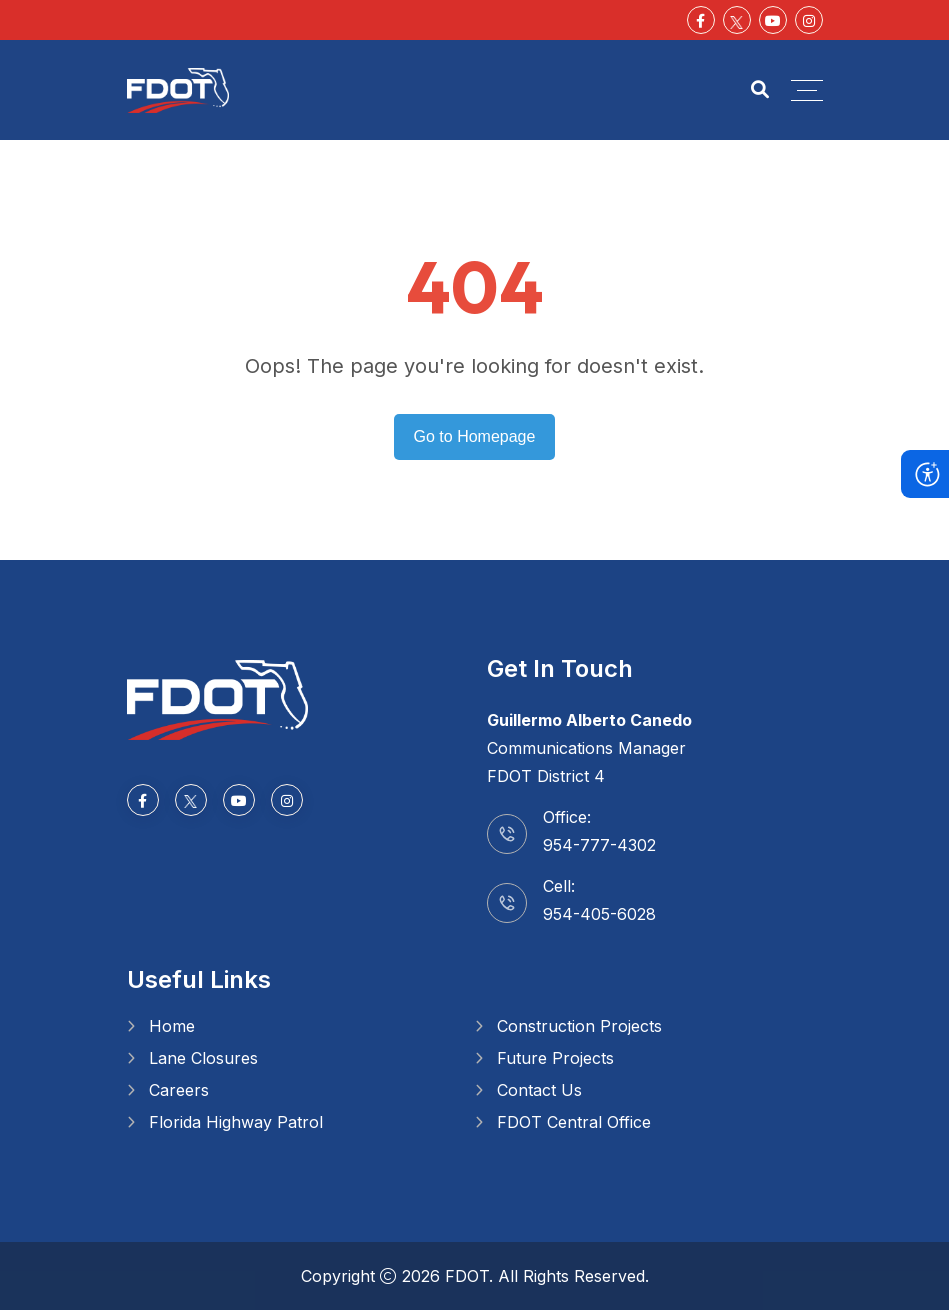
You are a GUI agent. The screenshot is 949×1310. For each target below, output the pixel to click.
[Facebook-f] (701, 20)
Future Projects (555, 1058)
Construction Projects (579, 1026)
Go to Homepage (475, 436)
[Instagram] (809, 20)
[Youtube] (773, 20)
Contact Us (539, 1090)
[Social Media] (737, 20)
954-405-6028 (599, 914)
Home (172, 1026)
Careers (179, 1090)
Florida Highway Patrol (236, 1122)
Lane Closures (203, 1058)
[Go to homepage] (217, 698)
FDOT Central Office (574, 1122)
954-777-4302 (599, 845)
